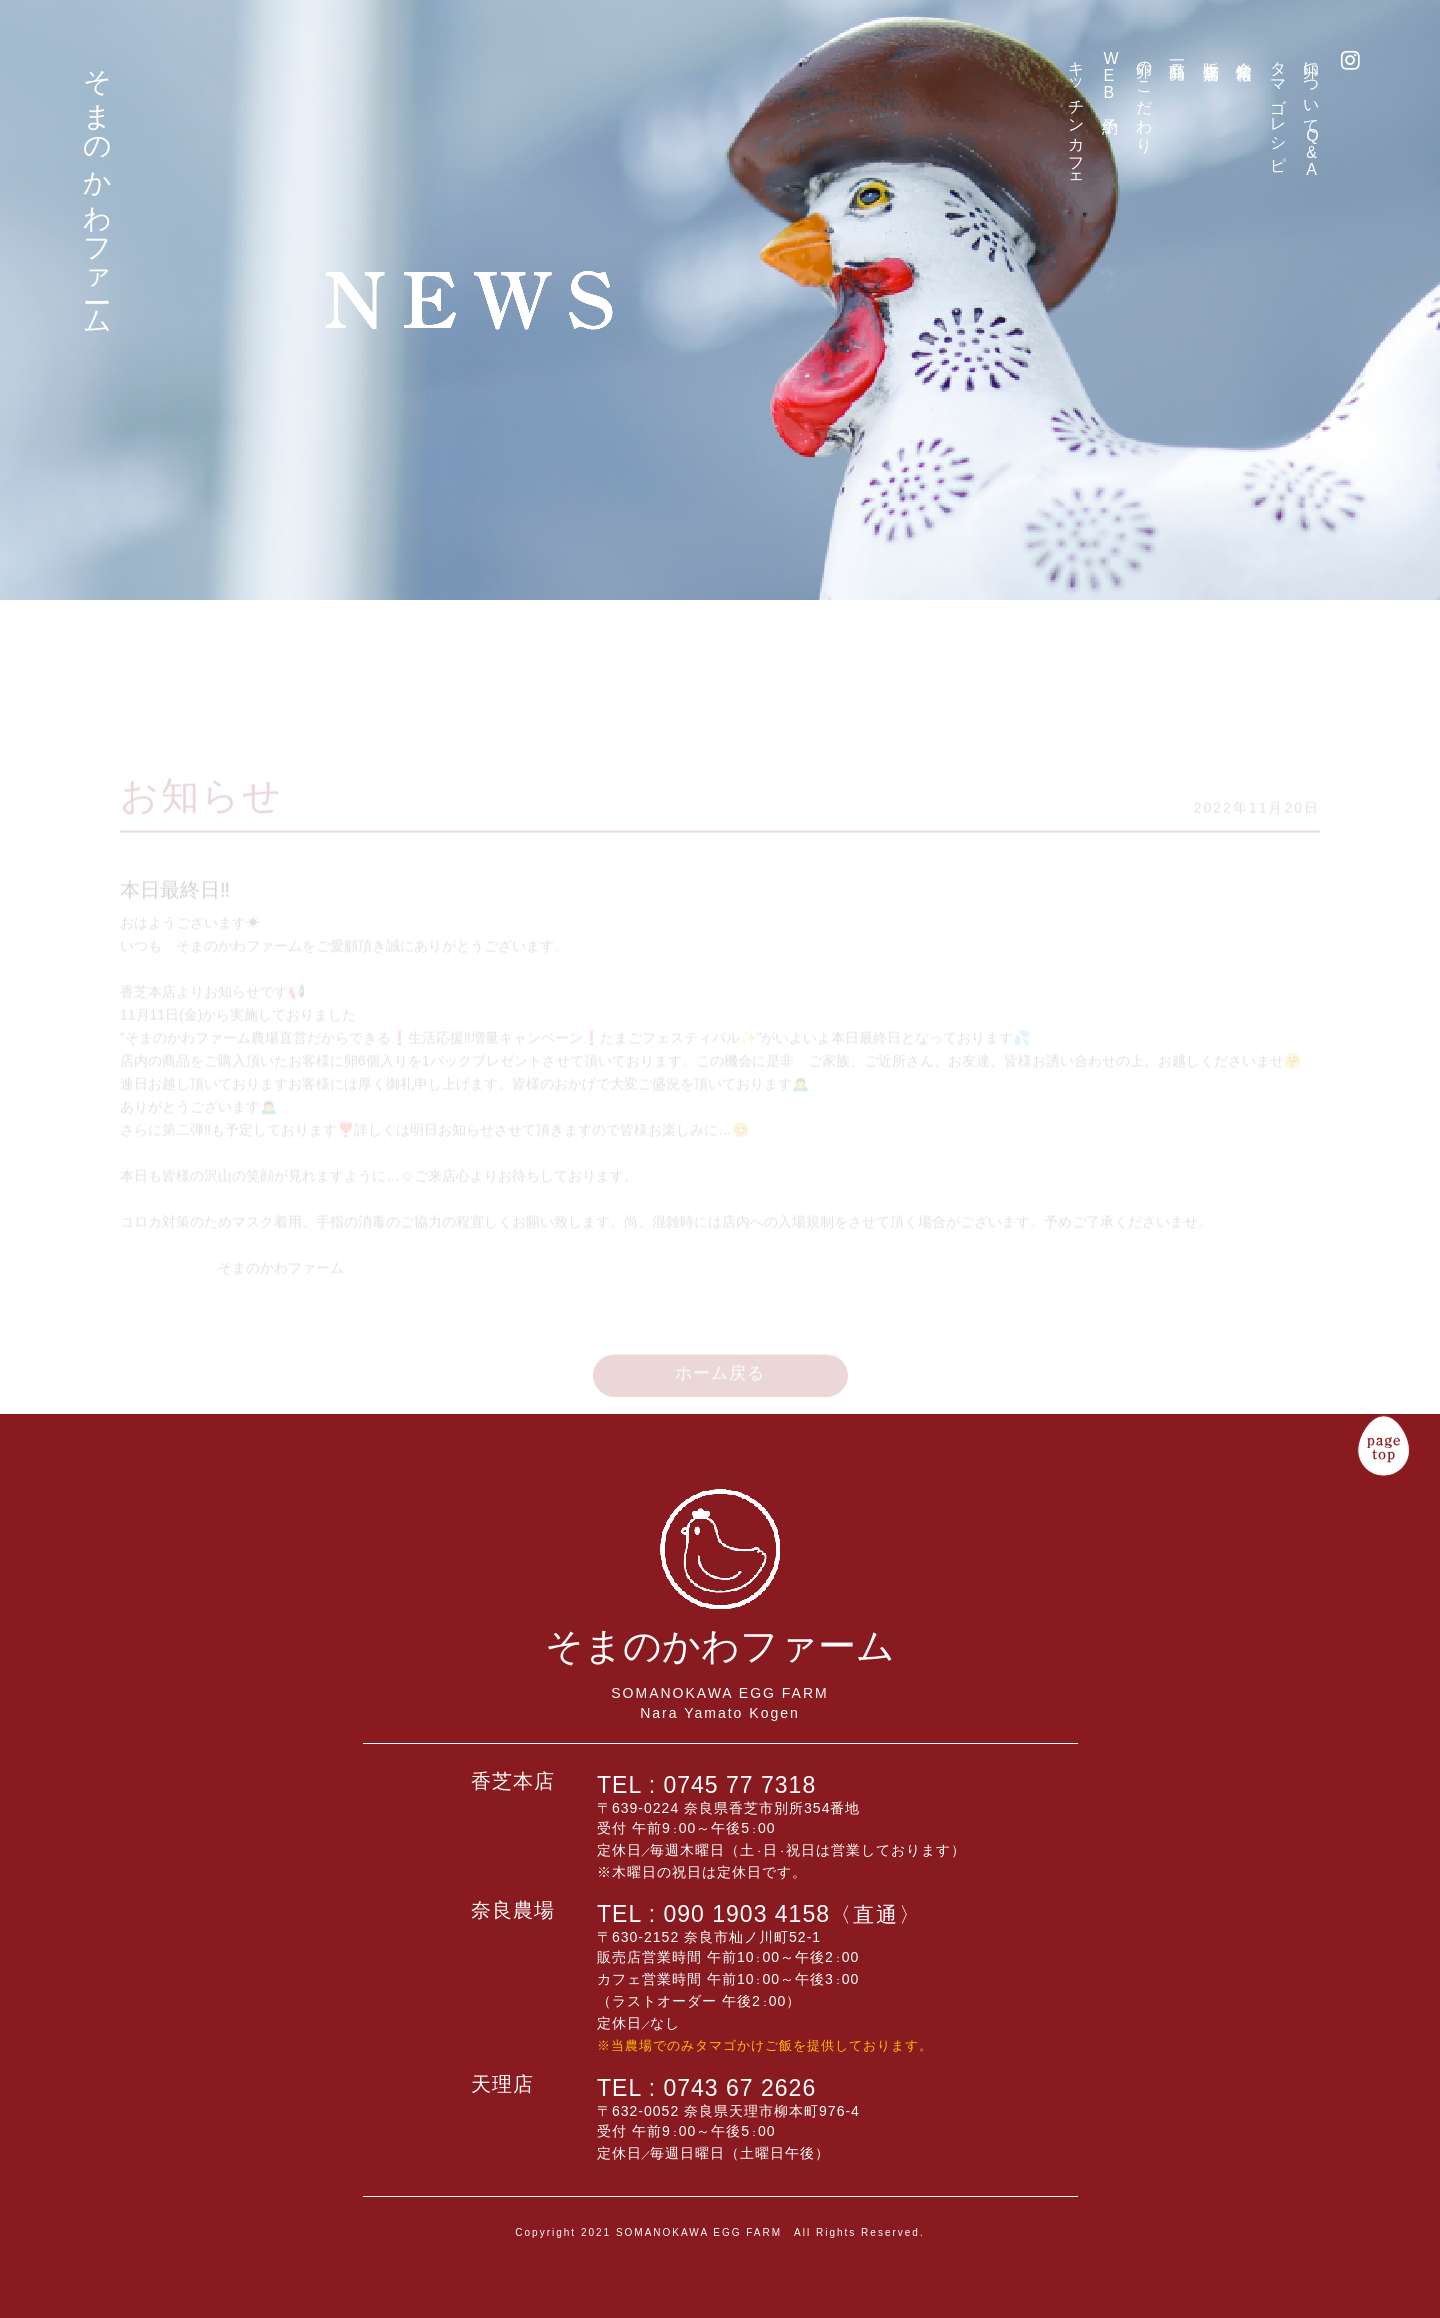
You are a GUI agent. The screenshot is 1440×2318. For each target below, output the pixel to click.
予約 (1110, 79)
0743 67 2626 (740, 2088)
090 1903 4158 (793, 1914)
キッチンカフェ (1076, 117)
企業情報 (1244, 52)
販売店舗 (1211, 52)
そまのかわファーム (96, 187)
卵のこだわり (1144, 98)
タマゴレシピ (1278, 107)
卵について (1311, 114)
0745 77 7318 (740, 1785)
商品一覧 (1177, 52)
